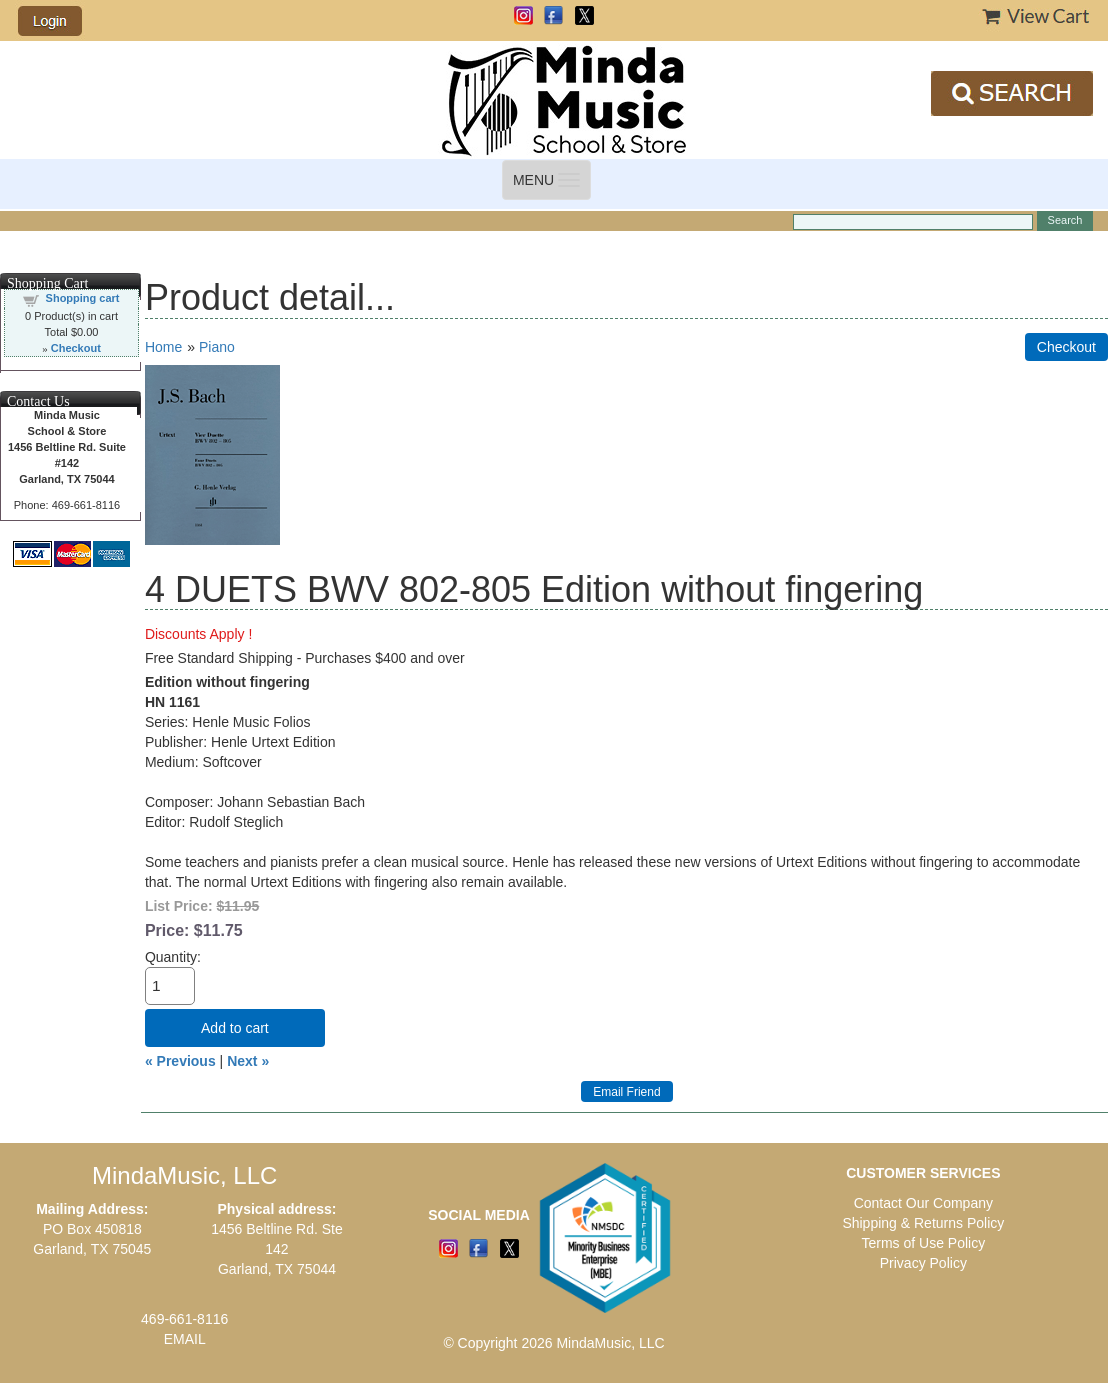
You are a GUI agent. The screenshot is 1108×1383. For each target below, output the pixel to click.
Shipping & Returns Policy (923, 1223)
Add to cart (235, 1028)
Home (163, 347)
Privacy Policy (923, 1263)
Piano (217, 347)
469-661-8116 (184, 1319)
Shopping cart (83, 298)
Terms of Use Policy (923, 1243)
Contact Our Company (923, 1203)
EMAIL (185, 1339)
